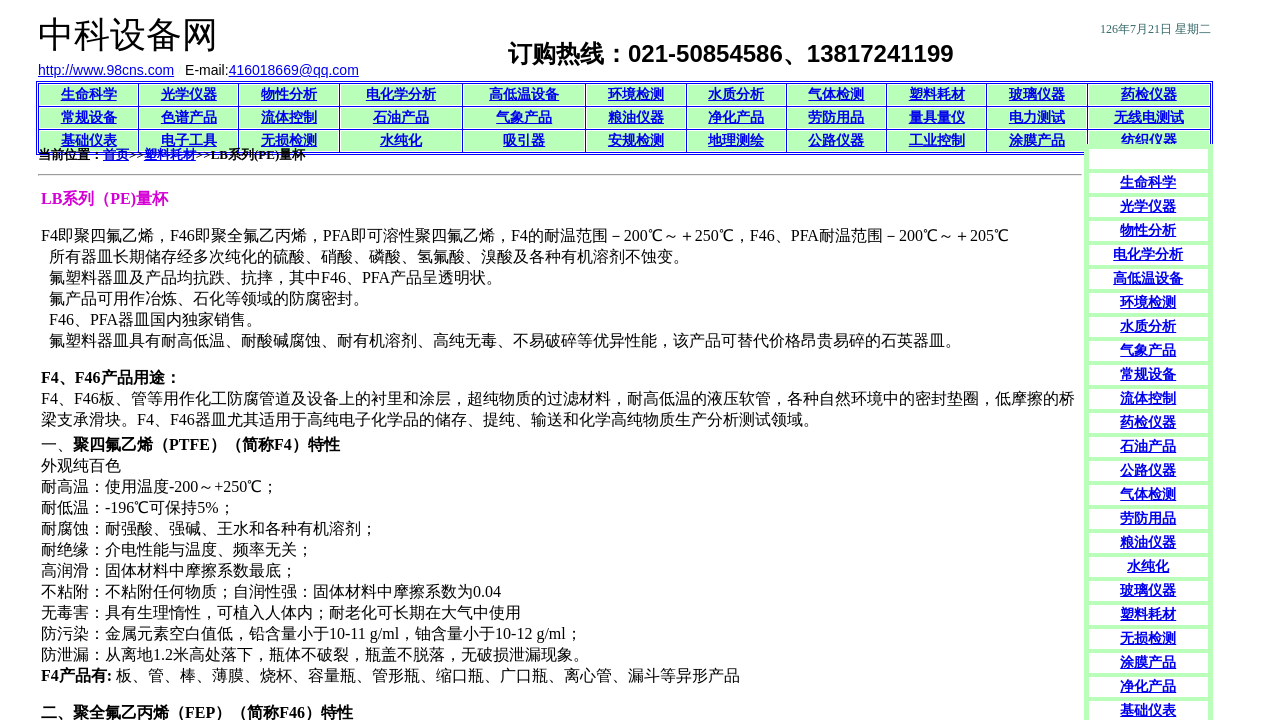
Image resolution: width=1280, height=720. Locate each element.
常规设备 (89, 117)
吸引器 (524, 140)
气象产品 (524, 117)
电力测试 (1037, 117)
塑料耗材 (937, 94)
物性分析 (289, 94)
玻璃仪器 (1037, 94)
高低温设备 (524, 94)
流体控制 (289, 117)
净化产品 (736, 117)
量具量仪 (937, 117)
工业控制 (937, 140)
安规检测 (636, 140)
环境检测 (636, 94)
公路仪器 (836, 140)
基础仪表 (89, 140)
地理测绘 (736, 140)
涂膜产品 (1037, 140)
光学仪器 (189, 94)
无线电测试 (1149, 117)
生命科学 (89, 94)
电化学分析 (401, 94)
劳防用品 (836, 117)
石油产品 (401, 117)
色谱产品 (189, 117)
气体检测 (836, 94)
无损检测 (289, 140)
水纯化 (401, 140)
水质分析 (736, 94)
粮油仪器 (636, 117)
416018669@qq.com (294, 70)
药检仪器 (1149, 94)
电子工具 (189, 140)
